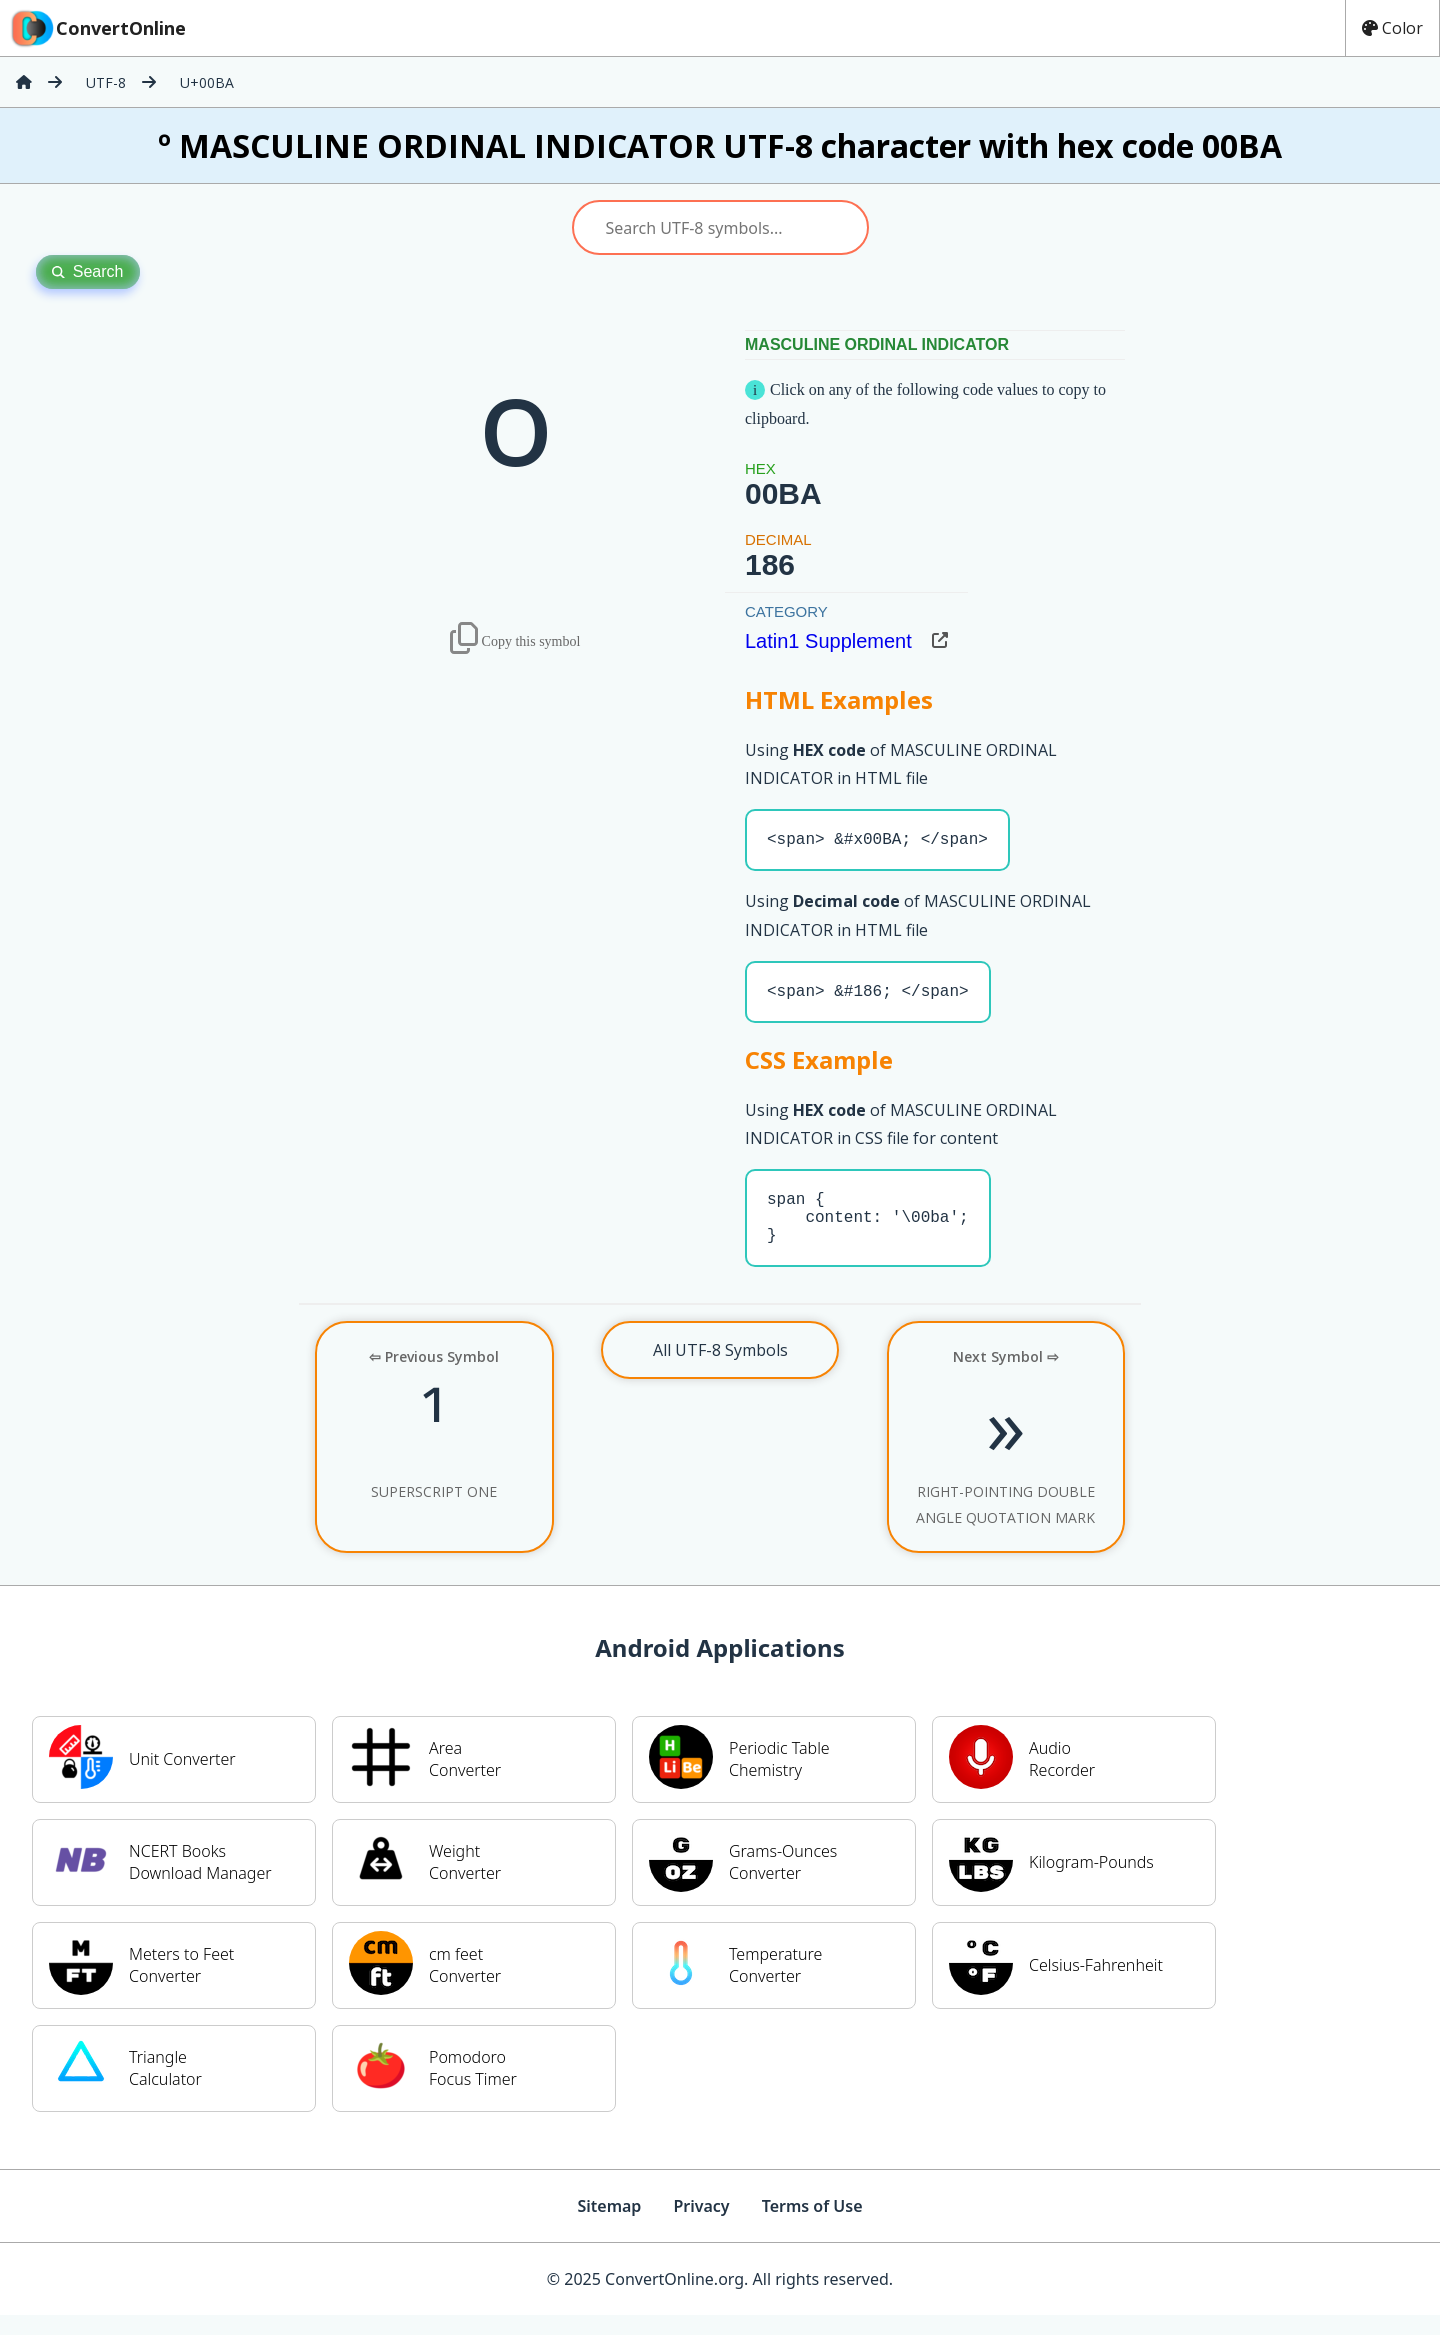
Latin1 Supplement (828, 641)
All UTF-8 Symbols (720, 1370)
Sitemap (609, 2226)
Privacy (701, 2226)
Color (1392, 28)
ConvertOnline (97, 28)
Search (88, 271)
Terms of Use (812, 2226)
